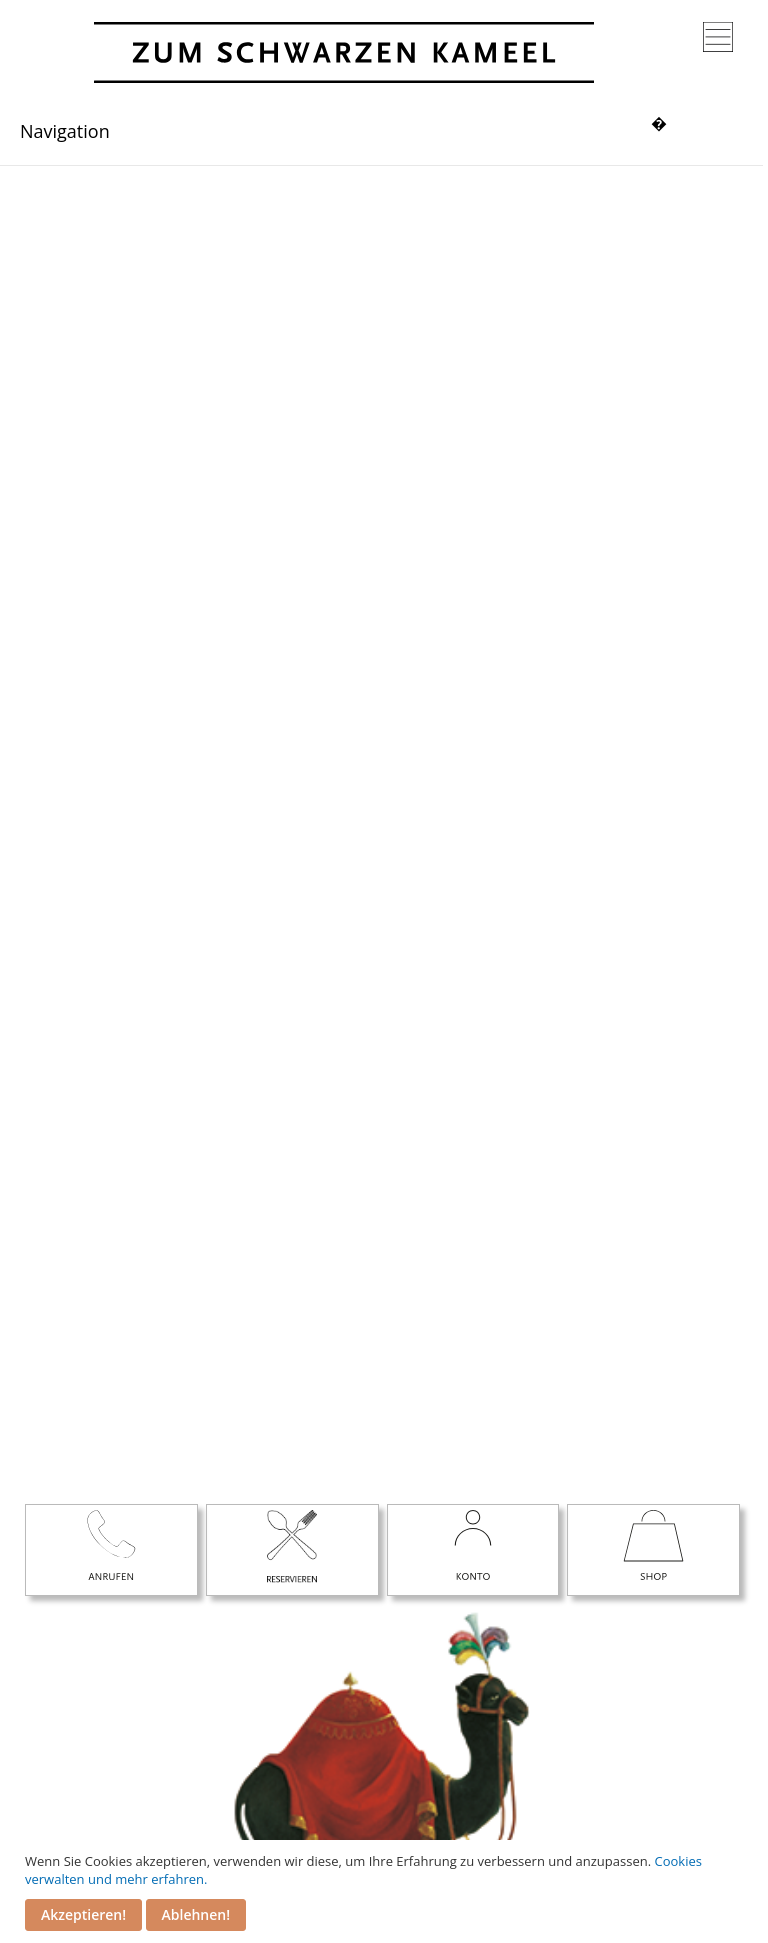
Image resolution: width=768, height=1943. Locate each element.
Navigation (65, 131)
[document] (386, 1891)
